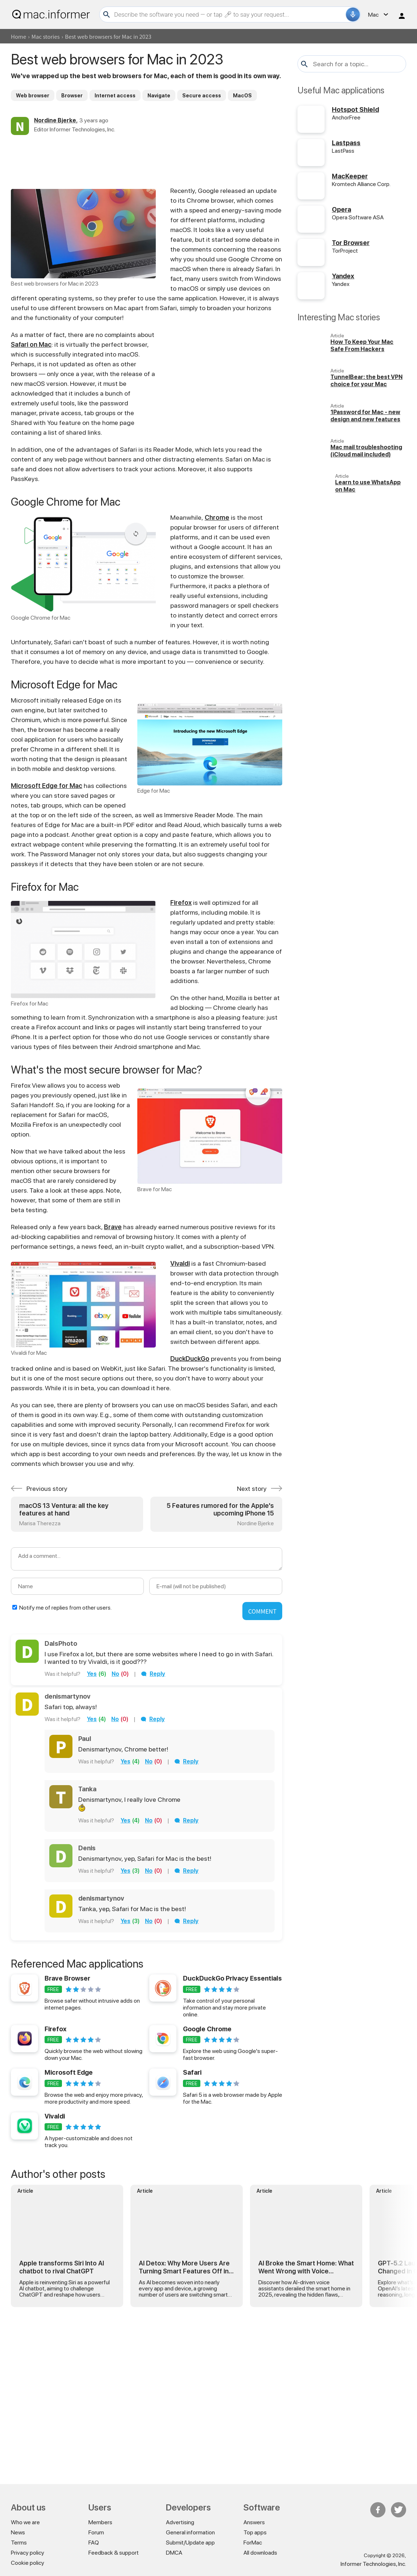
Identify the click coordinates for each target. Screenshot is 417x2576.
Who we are (25, 2522)
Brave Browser (67, 1978)
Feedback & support (113, 2552)
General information (190, 2532)
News (18, 2532)
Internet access (115, 95)
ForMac (252, 2542)
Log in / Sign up (401, 16)
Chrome (217, 517)
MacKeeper (350, 176)
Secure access (201, 95)
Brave (113, 1227)
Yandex (343, 276)
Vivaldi (180, 1263)
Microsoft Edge (69, 2072)
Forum (96, 2532)
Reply (157, 1673)
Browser (72, 95)
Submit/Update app (190, 2542)
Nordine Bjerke (55, 120)
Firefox (181, 902)
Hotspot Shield (355, 109)
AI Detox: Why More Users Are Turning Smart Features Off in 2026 (184, 2267)
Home (18, 36)
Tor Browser (351, 242)
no (115, 1673)
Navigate (158, 95)
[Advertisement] (146, 160)
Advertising (180, 2522)
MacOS (242, 95)
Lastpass (346, 143)
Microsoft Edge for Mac (46, 785)
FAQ (93, 2542)
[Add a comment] (146, 1559)
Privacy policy (27, 2552)
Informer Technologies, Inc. (373, 2563)
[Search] (229, 14)
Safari (192, 2072)
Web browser (32, 95)
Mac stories (46, 36)
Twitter (398, 2509)
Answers (254, 2522)
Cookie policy (27, 2562)
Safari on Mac (31, 344)
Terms (19, 2542)
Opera (341, 209)
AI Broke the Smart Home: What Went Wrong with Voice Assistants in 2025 (306, 2267)
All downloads (260, 2552)
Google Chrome (207, 2029)
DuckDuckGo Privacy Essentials (232, 1978)
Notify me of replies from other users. (65, 1607)
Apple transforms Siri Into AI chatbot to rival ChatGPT (61, 2267)
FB (377, 2509)
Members (100, 2522)
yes (92, 1673)
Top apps (255, 2532)
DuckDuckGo (189, 1358)
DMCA (174, 2552)
